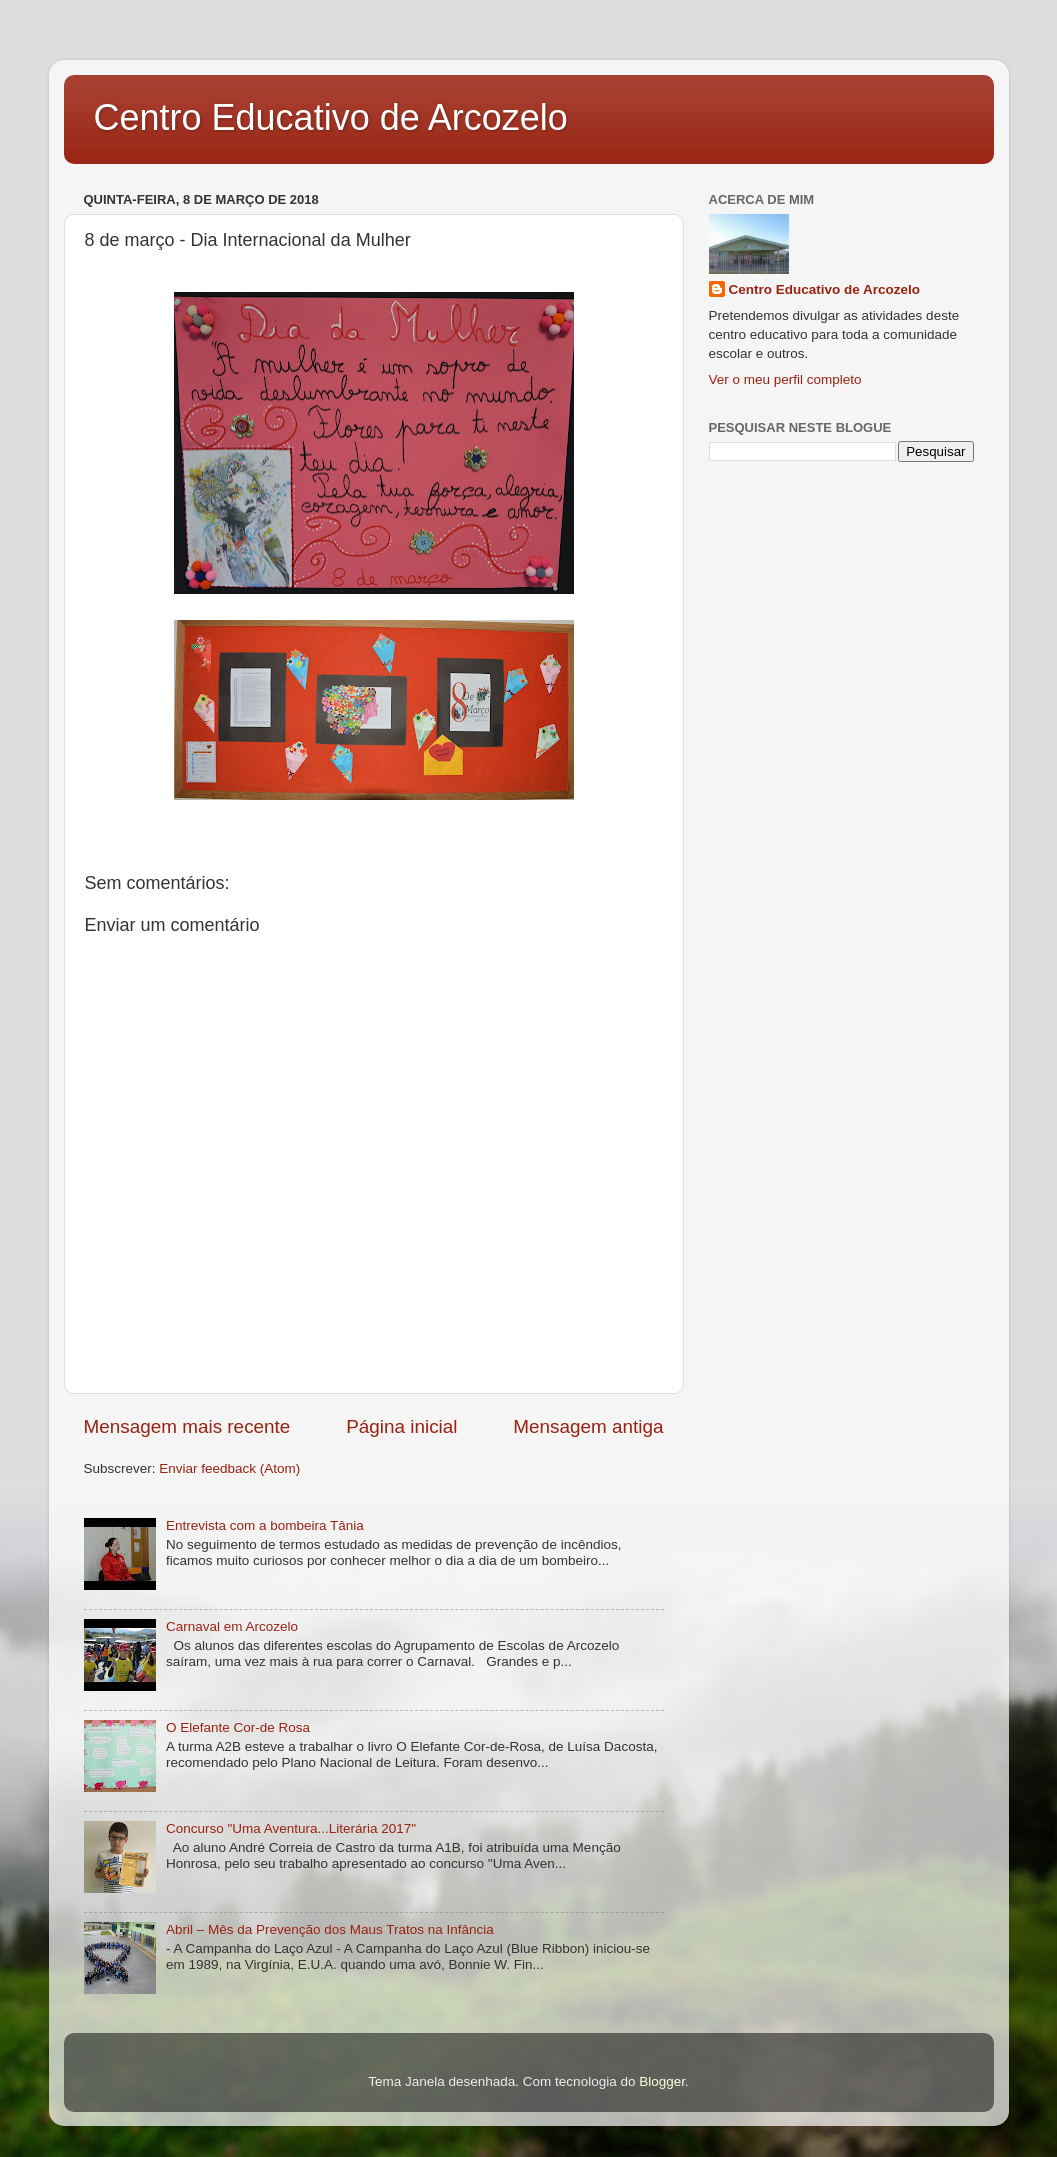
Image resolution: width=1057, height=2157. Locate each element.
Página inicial (401, 1426)
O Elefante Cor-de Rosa (238, 1727)
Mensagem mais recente (187, 1426)
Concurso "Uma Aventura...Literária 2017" (291, 1828)
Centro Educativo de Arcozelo (331, 117)
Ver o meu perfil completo (785, 379)
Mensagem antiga (588, 1426)
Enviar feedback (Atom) (229, 1468)
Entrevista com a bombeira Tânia (265, 1525)
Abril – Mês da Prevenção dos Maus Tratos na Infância (330, 1929)
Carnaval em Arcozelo (232, 1626)
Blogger (662, 2081)
